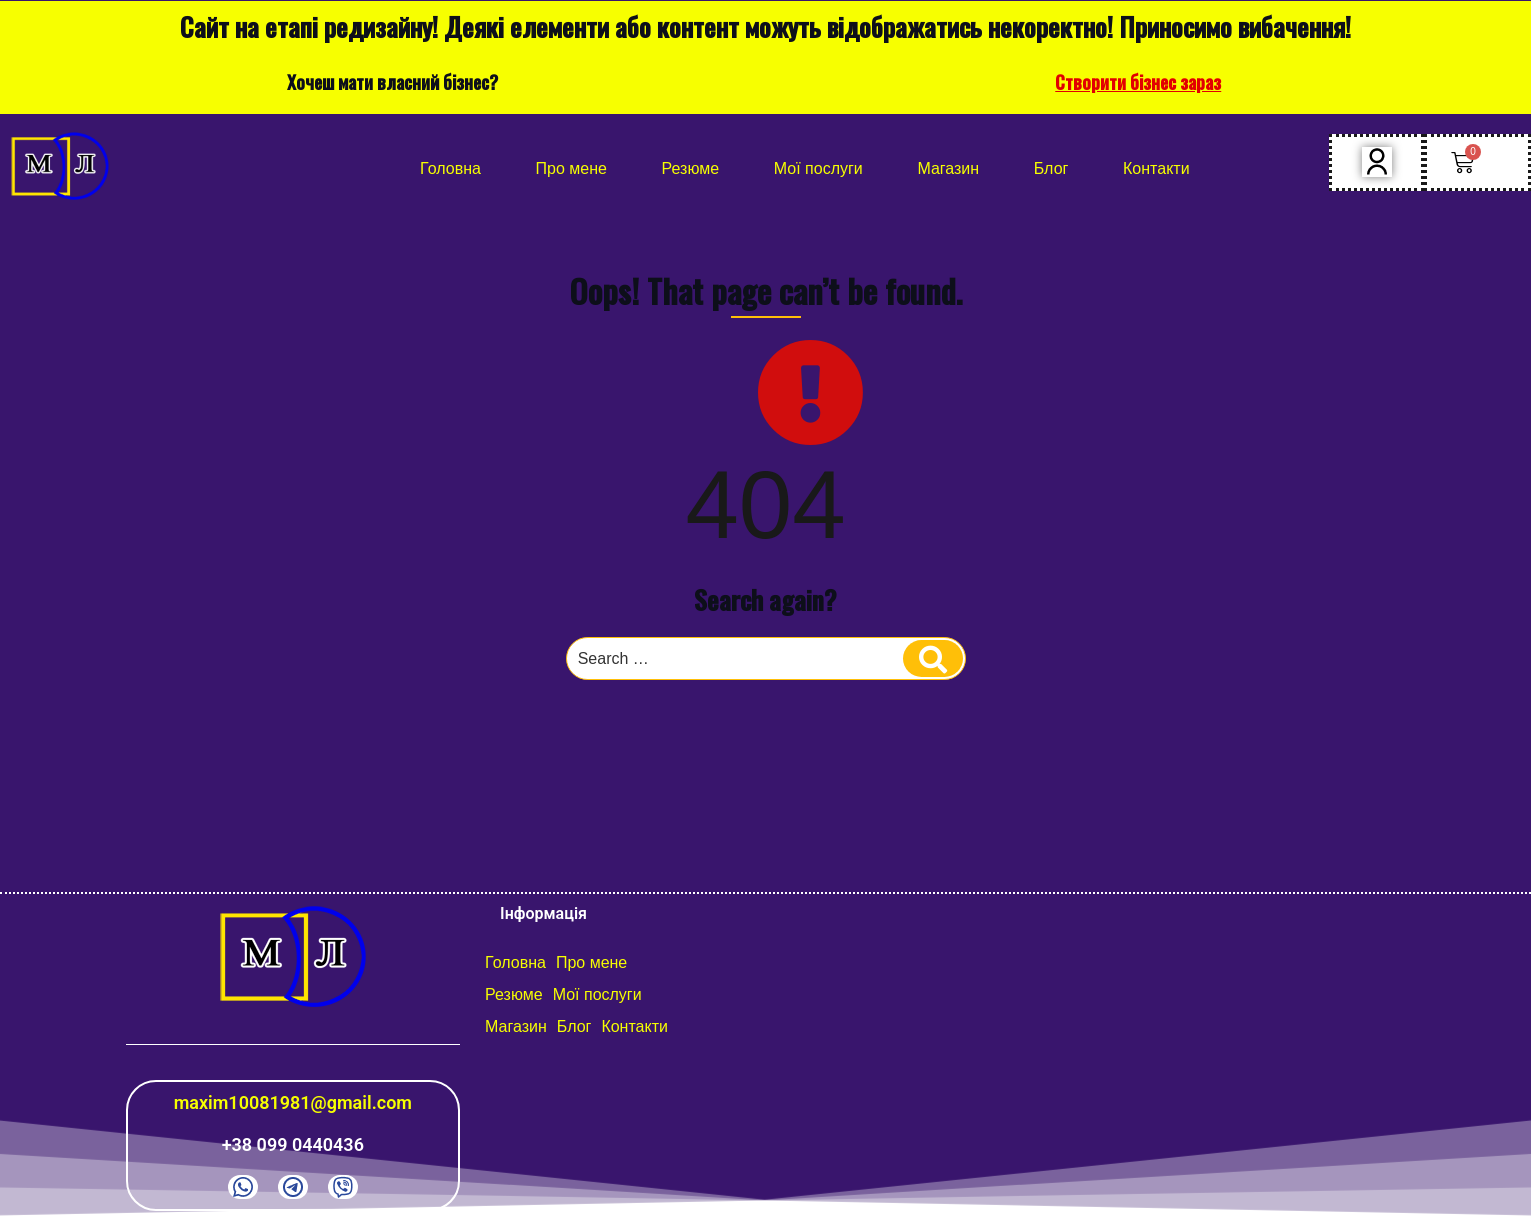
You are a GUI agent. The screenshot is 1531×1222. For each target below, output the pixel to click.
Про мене (571, 168)
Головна (450, 168)
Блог (1051, 168)
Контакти (1156, 168)
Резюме (691, 168)
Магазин (948, 168)
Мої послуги (818, 168)
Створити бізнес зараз (1138, 82)
